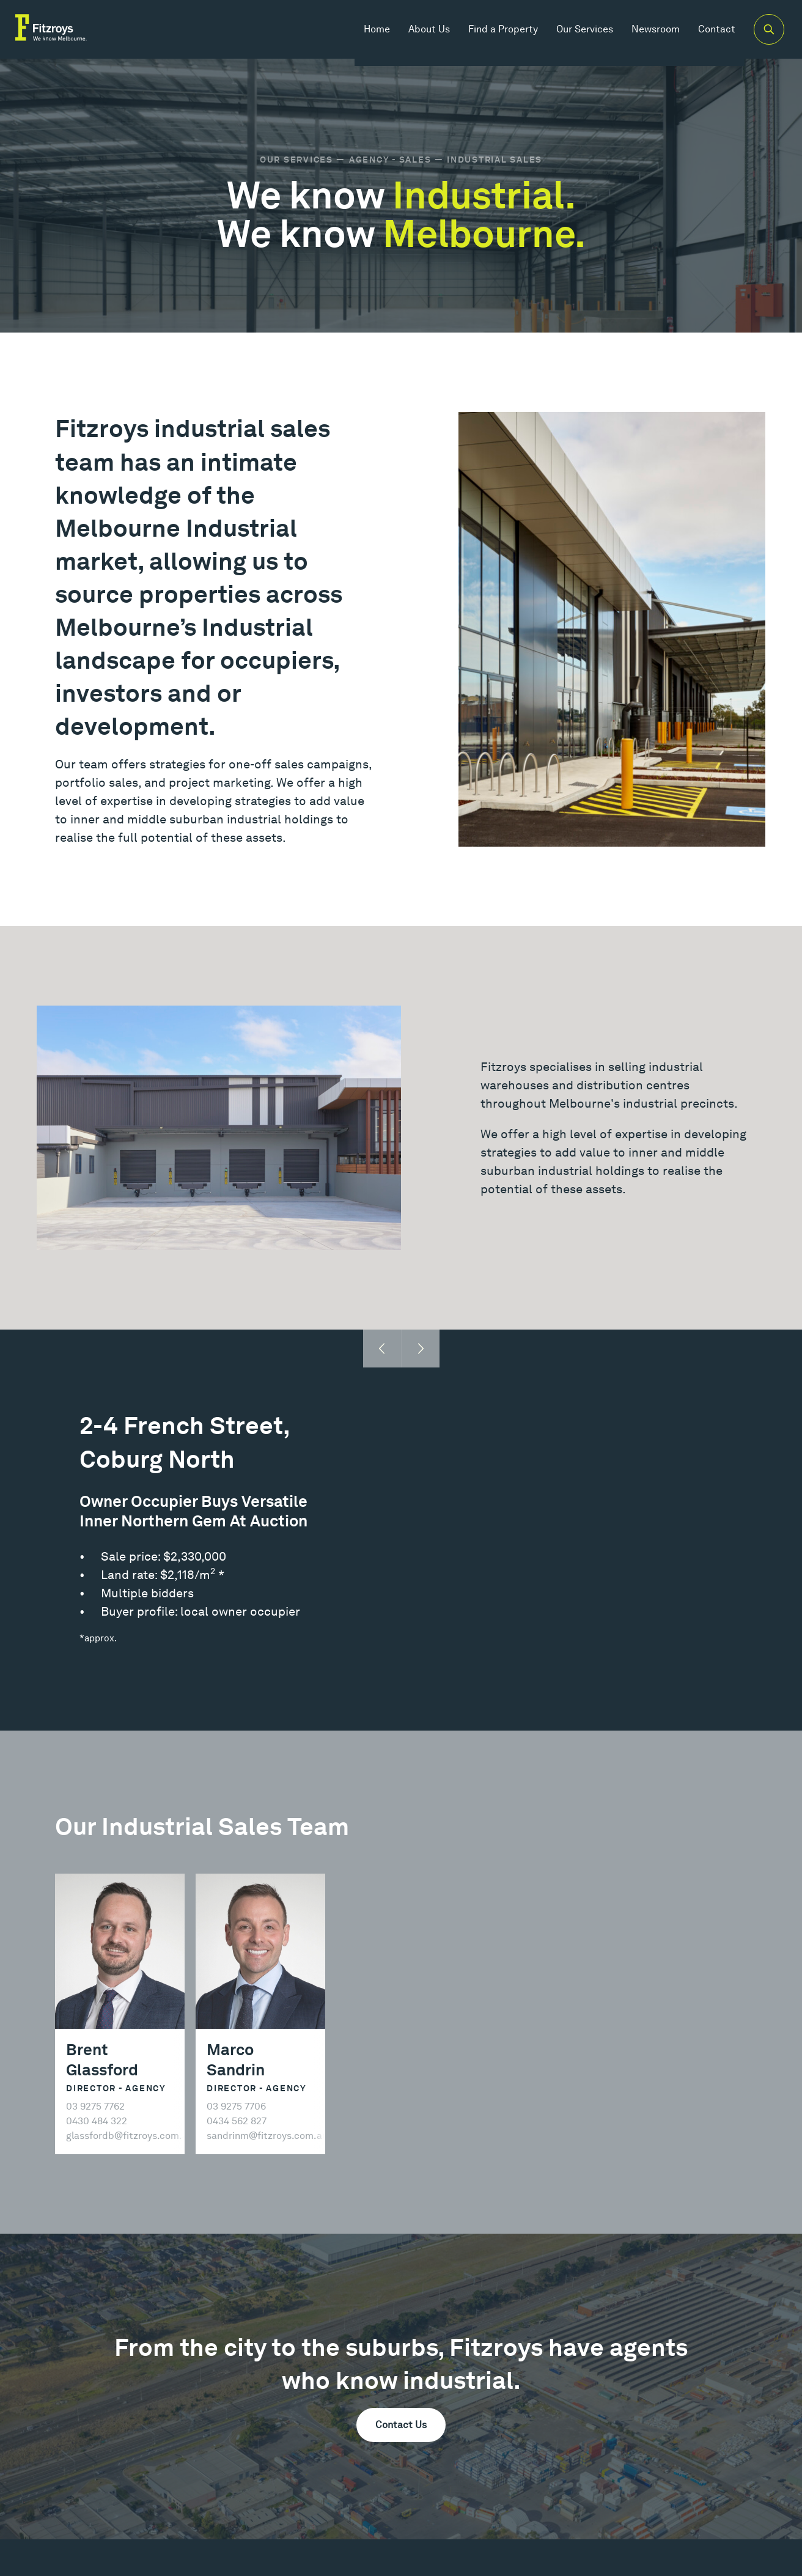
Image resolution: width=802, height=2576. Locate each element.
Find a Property (490, 36)
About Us (416, 36)
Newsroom (643, 36)
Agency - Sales (390, 159)
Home (364, 36)
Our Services (571, 36)
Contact (704, 36)
